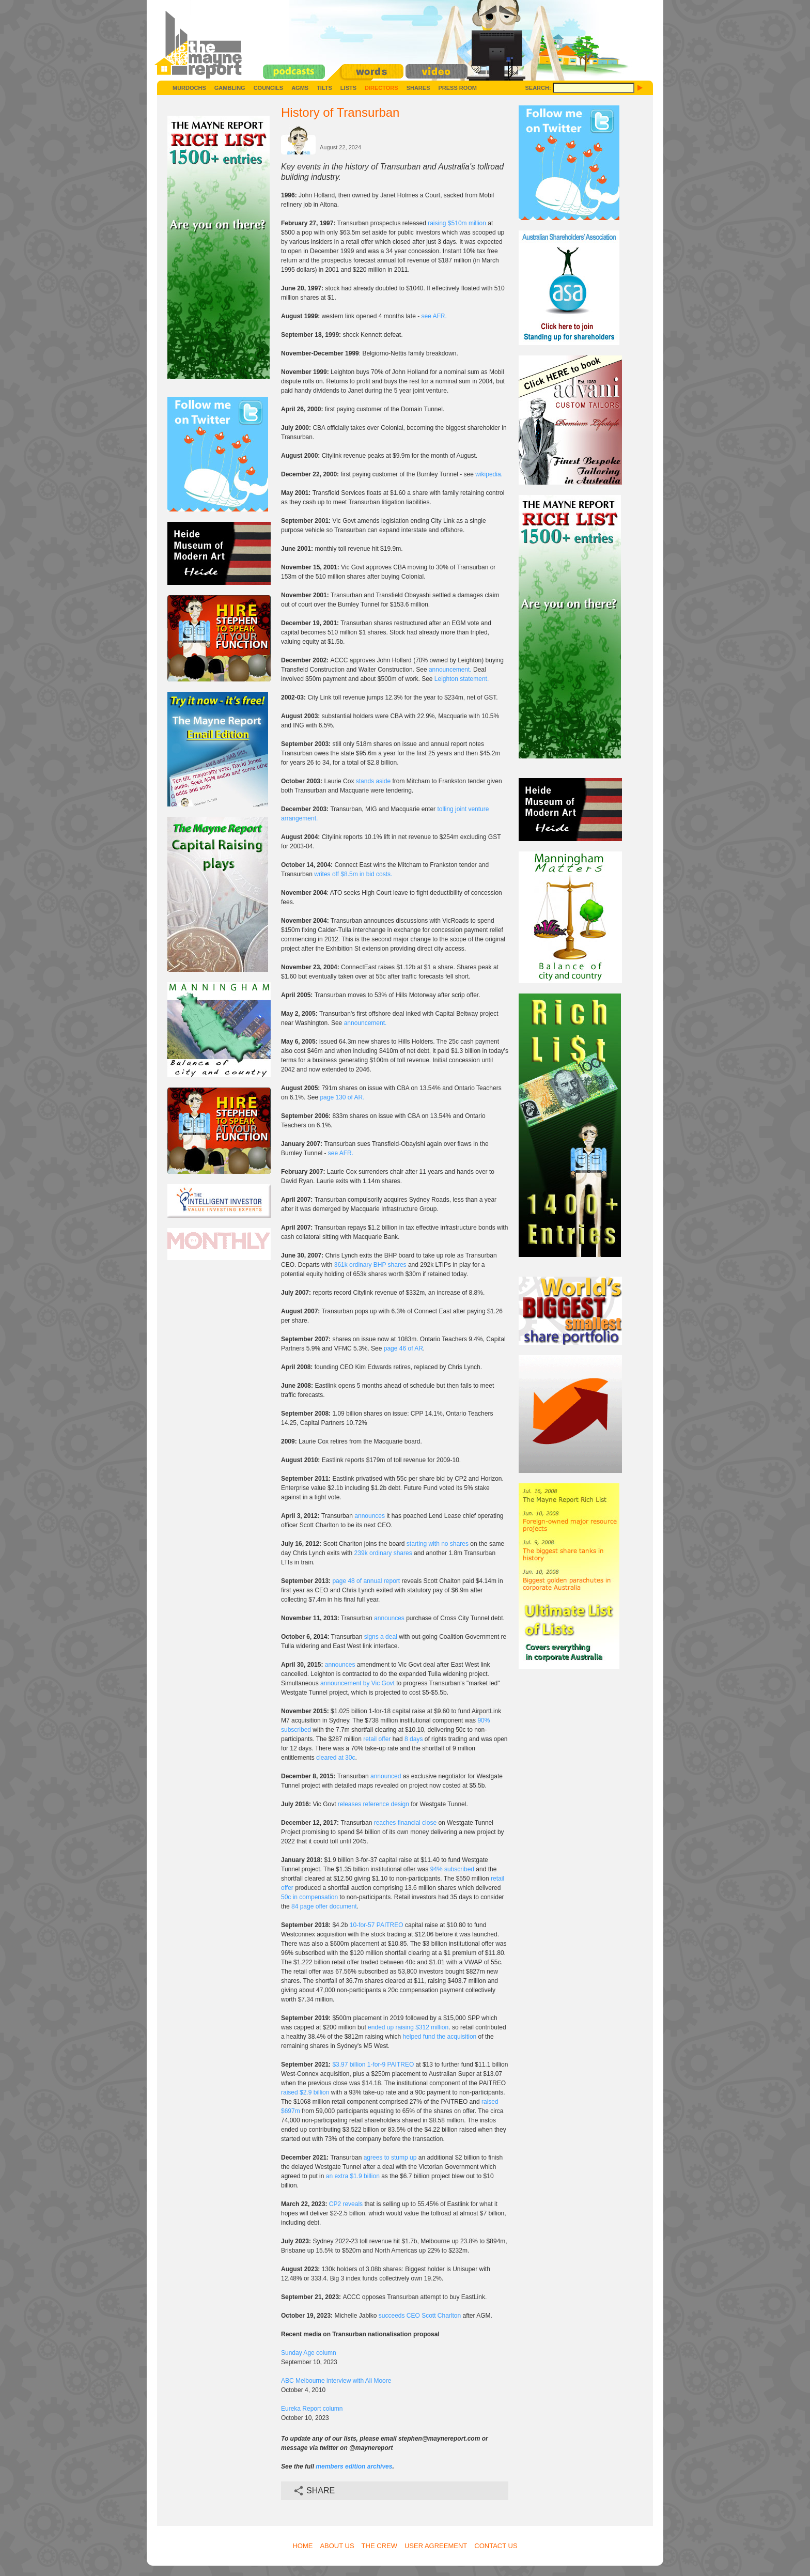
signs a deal (381, 1636)
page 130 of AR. (342, 1097)
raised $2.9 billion (305, 2092)
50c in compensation (309, 1897)
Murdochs (189, 88)
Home (302, 2546)
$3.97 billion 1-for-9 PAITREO (373, 2064)
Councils (268, 88)
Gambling (229, 88)
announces (369, 1515)
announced (385, 1776)
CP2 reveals (346, 2204)
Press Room (457, 88)
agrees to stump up (390, 2157)
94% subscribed (452, 1869)
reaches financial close (405, 1822)
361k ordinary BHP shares (370, 1264)
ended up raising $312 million (408, 2027)
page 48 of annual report (366, 1581)
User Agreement (435, 2546)
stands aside (373, 781)
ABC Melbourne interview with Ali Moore (336, 2380)
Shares (418, 88)
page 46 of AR (403, 1348)
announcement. (450, 669)
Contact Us (495, 2546)
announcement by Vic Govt (357, 1683)
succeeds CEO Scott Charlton (420, 2315)
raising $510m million (457, 223)
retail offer (377, 1739)
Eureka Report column (311, 2408)
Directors (381, 88)
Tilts (324, 88)
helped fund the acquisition (439, 2036)
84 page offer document (324, 1906)
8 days (413, 1739)
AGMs (299, 88)
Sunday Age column (308, 2352)
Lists (348, 88)
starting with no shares (438, 1543)
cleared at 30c (335, 1757)
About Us (337, 2546)
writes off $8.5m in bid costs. (353, 874)
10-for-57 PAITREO (376, 1925)
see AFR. (433, 316)
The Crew (379, 2546)
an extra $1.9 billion (353, 2176)
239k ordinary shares (383, 1553)
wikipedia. (489, 474)
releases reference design (373, 1804)
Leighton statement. (461, 678)
